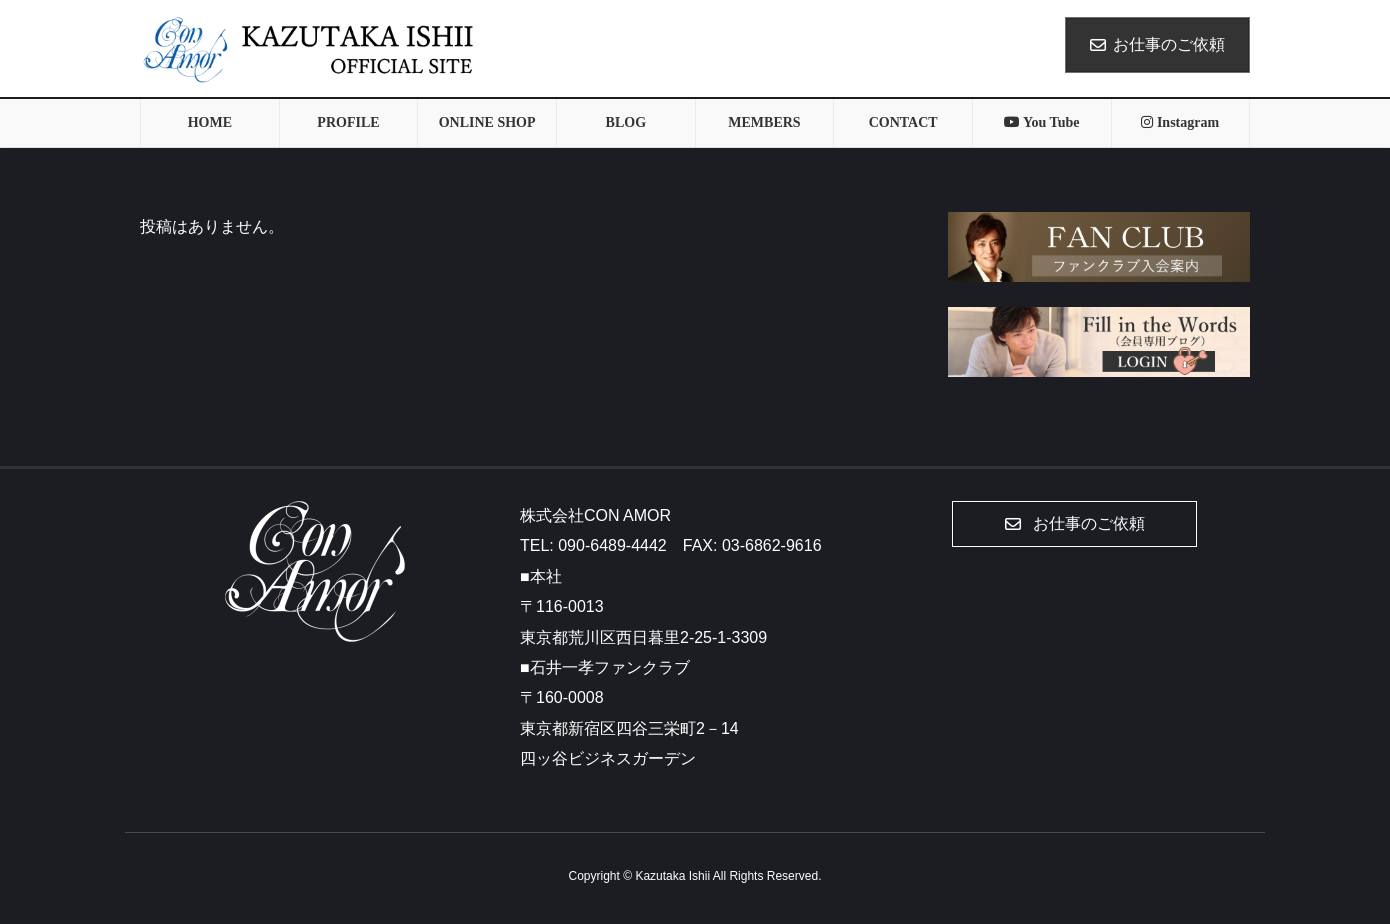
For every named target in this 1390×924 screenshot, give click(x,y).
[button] (1074, 524)
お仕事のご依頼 (1157, 44)
